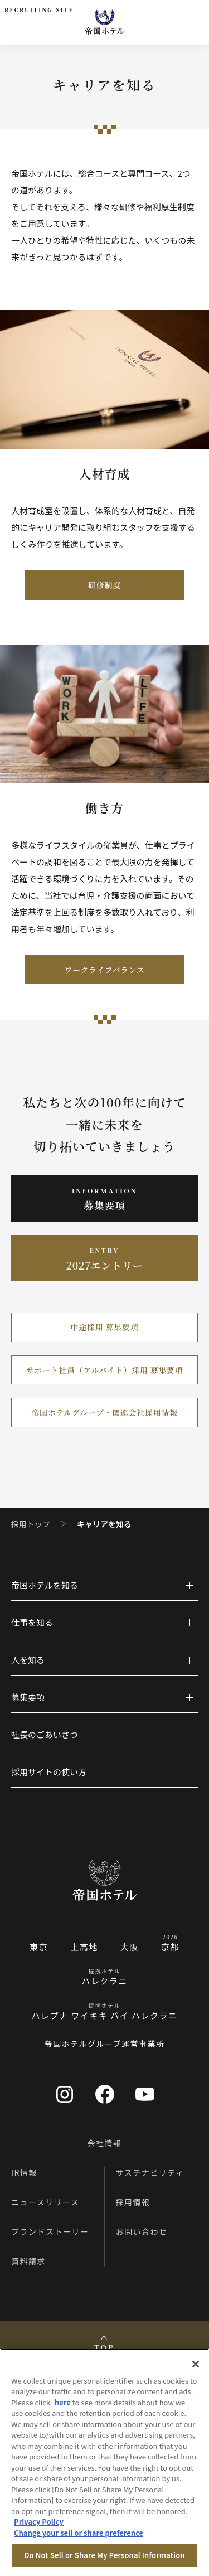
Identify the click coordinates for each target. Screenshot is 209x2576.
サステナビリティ (150, 2172)
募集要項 (28, 1697)
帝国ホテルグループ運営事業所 (104, 2043)
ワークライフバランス (104, 969)
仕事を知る (32, 1622)
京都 (170, 1947)
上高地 (84, 1947)
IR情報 (24, 2172)
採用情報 (133, 2201)
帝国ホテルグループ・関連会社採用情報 (104, 1412)
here (63, 2402)
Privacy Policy (39, 2521)
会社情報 (105, 2142)
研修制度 (104, 584)
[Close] (195, 2364)
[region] (104, 2462)
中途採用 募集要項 (105, 1327)
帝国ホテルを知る (44, 1585)
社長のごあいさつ (44, 1734)
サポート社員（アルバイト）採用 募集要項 (104, 1370)
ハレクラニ (104, 1981)
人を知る (28, 1659)
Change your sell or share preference (78, 2532)
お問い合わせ (142, 2231)
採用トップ (30, 1524)
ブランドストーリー (50, 2231)
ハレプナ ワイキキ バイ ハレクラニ (104, 2015)
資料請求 (28, 2261)
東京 (39, 1947)
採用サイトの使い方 (48, 1772)
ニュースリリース (45, 2201)
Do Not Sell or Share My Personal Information (104, 2555)
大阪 (129, 1947)
